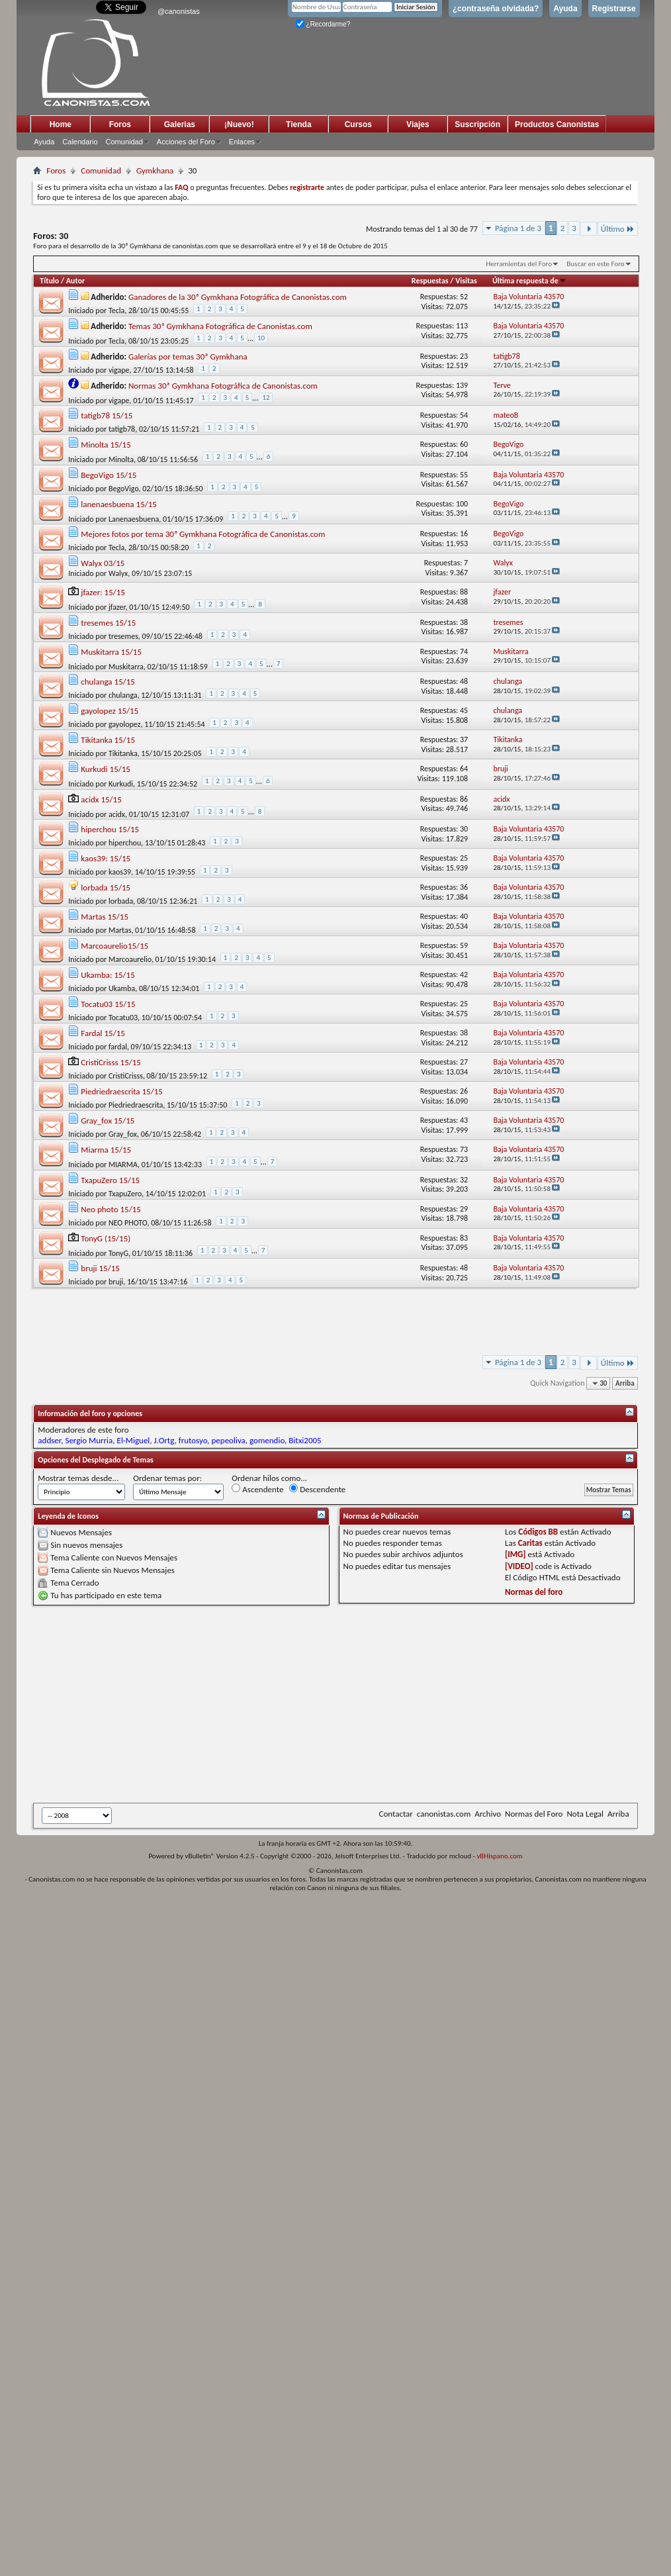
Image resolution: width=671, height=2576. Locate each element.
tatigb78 (122, 429)
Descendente (317, 1489)
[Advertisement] (272, 1704)
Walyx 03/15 (102, 563)
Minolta (121, 459)
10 (261, 338)
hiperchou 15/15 (110, 829)
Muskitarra (126, 666)
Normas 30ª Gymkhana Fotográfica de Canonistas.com (223, 386)
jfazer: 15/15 (103, 592)
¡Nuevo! (239, 124)
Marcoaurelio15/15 (114, 946)
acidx (117, 814)
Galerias (179, 124)
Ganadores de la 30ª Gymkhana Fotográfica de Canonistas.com (237, 297)
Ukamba (122, 988)
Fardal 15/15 (103, 1033)
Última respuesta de (529, 280)
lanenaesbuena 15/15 (119, 504)
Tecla (116, 310)
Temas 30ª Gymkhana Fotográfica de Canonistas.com (220, 326)
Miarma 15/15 (106, 1150)
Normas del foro (533, 1592)
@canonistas (178, 11)
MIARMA (123, 1164)
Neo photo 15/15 (111, 1209)
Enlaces (242, 142)
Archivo (487, 1814)
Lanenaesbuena (134, 519)
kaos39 (120, 872)
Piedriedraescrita (136, 1105)
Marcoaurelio (130, 959)
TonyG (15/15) (105, 1238)
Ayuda (565, 8)
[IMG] (515, 1554)
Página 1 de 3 (518, 228)
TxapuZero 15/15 (110, 1180)
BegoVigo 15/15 (108, 475)
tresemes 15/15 (108, 623)
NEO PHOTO (128, 1222)
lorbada (121, 901)
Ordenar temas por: (167, 1478)
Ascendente (257, 1489)
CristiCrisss (126, 1075)
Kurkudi (121, 783)
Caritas (530, 1543)
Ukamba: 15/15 (108, 975)
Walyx (118, 573)
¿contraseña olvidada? (496, 8)
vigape (119, 370)
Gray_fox (123, 1134)
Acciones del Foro (186, 142)
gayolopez (125, 724)
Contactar (395, 1814)
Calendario (79, 142)
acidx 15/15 (101, 799)
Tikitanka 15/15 (108, 740)
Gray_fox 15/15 (107, 1120)
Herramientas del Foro (519, 264)
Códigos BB (538, 1532)
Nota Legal (585, 1814)
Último (618, 229)
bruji (116, 1281)
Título (49, 280)
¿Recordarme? (323, 24)
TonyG (118, 1253)
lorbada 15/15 (105, 887)
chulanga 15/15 (108, 682)
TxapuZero (125, 1193)
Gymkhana (154, 170)
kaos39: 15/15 (105, 858)
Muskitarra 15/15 (111, 652)
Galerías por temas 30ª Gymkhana (187, 356)
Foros (120, 124)
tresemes (123, 636)
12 (265, 397)
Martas (120, 930)
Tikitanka (123, 753)
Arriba (625, 1383)
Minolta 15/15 (106, 445)
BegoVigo (124, 488)
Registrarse (614, 8)
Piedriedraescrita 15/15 (122, 1091)
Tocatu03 (123, 1017)
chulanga (123, 695)
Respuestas (430, 280)
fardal (118, 1046)
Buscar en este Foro (595, 264)
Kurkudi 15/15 (105, 769)
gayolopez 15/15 (109, 711)
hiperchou (125, 842)
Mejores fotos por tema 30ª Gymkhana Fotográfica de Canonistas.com (203, 534)
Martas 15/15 (104, 917)
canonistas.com (443, 1814)
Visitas (466, 280)
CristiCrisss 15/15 (111, 1062)
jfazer (117, 607)
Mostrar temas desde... (78, 1478)
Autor (75, 280)
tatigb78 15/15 (106, 415)
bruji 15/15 (100, 1268)
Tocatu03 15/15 (108, 1004)
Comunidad (124, 142)
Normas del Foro (533, 1814)
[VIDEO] (519, 1566)
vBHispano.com (499, 1856)
